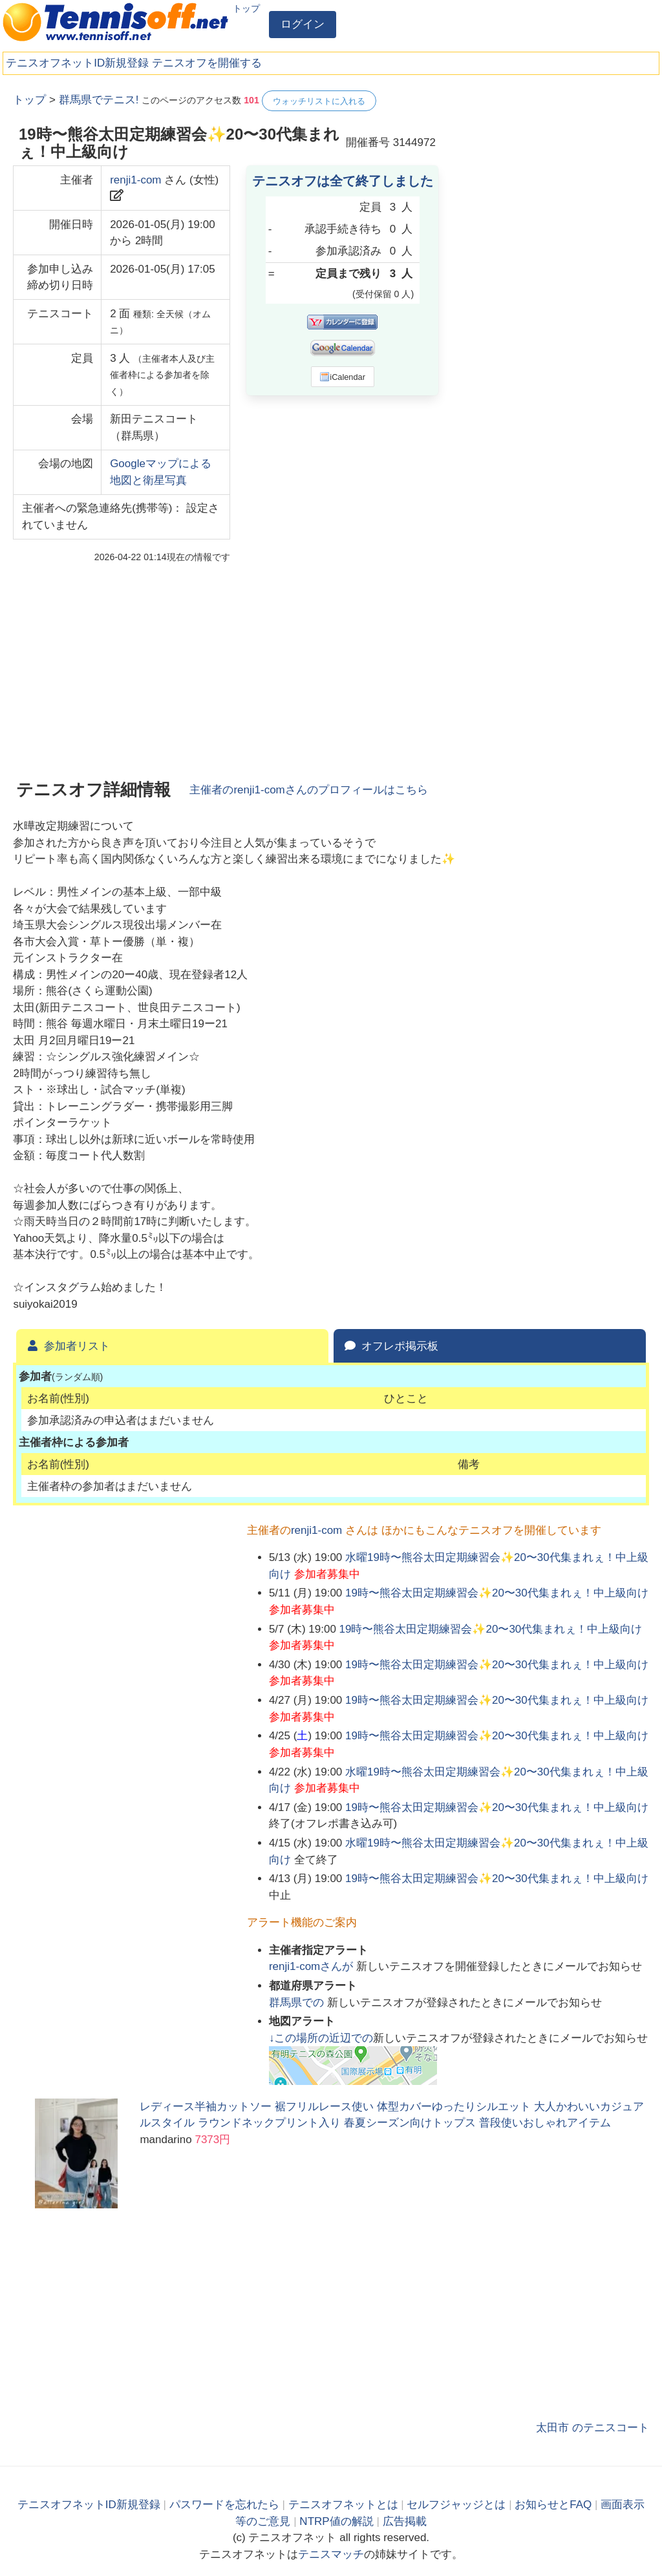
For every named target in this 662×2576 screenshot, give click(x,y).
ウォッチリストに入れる (319, 101)
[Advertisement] (552, 171)
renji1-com (135, 180)
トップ (246, 8)
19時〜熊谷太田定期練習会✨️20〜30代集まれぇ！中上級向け (496, 1593)
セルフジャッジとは (456, 2504)
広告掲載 (405, 2521)
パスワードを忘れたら (224, 2504)
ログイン (303, 24)
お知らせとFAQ (553, 2504)
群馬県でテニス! (99, 100)
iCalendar (342, 377)
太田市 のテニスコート (592, 2428)
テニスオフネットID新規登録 (77, 63)
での (298, 2002)
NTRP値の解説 (336, 2521)
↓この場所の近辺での (321, 2038)
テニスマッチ (331, 2554)
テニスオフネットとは (343, 2504)
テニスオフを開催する (207, 63)
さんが (312, 1966)
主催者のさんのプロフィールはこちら (308, 790)
